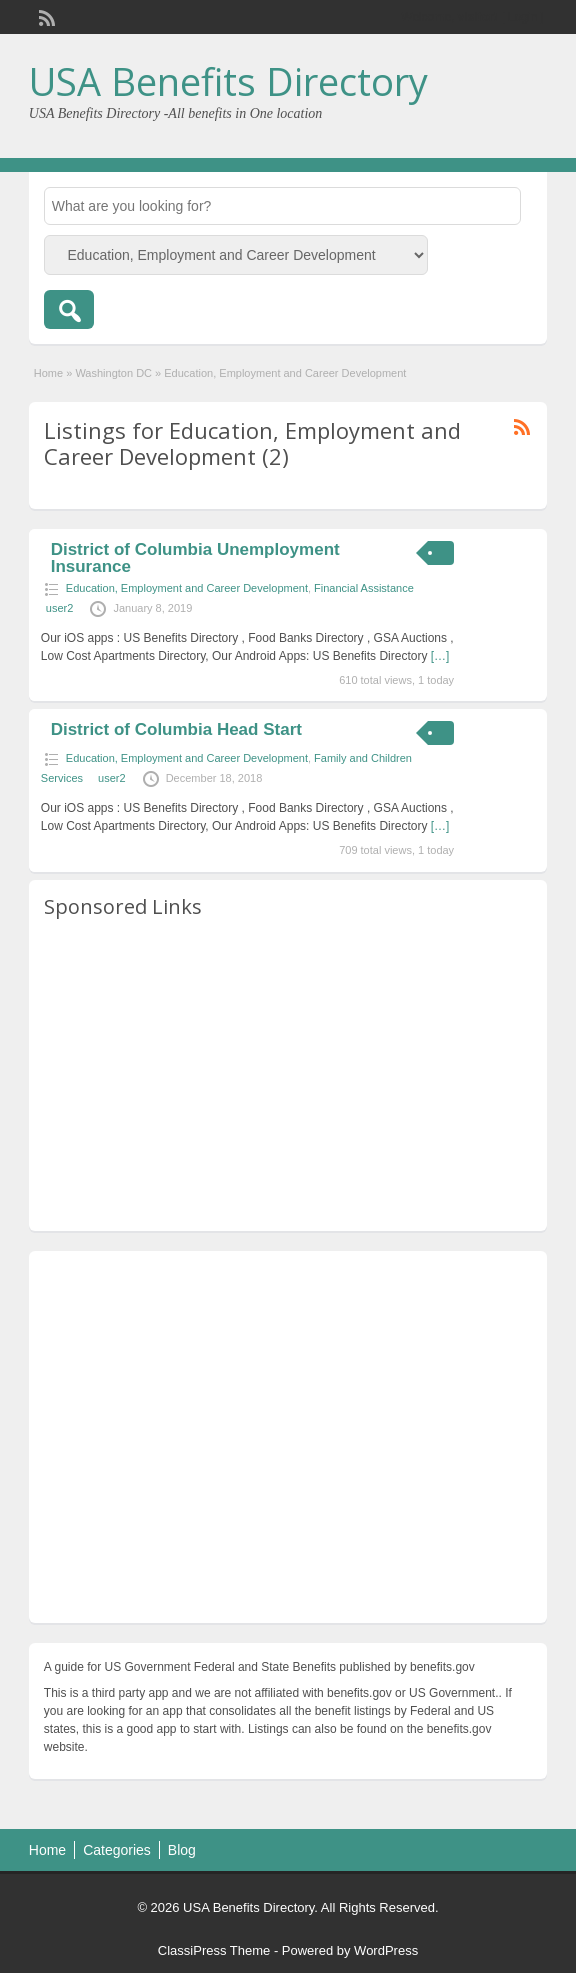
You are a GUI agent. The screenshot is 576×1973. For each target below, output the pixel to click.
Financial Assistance (364, 588)
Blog (182, 1850)
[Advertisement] (288, 1076)
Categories (117, 1850)
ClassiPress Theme (214, 1950)
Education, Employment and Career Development (187, 588)
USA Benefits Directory (228, 81)
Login (522, 17)
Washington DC (113, 373)
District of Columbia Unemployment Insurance (195, 558)
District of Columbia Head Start (176, 729)
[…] (440, 656)
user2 (60, 608)
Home (48, 373)
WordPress (386, 1950)
